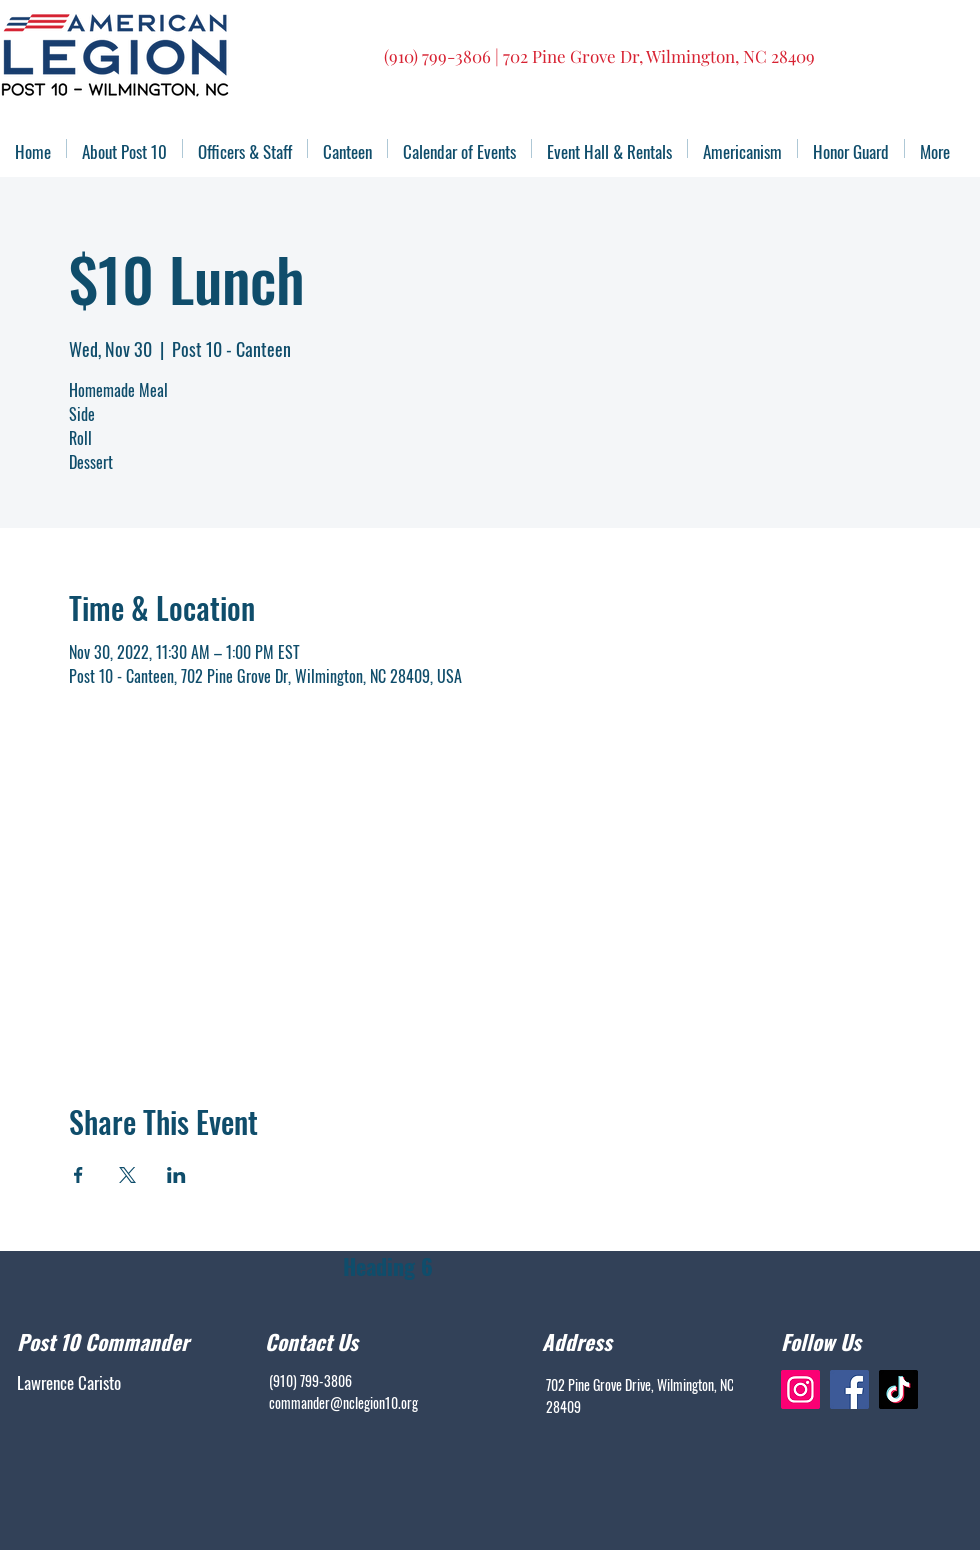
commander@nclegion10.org (343, 1402)
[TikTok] (898, 1389)
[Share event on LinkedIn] (176, 1175)
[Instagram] (800, 1389)
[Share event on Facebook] (78, 1175)
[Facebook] (849, 1389)
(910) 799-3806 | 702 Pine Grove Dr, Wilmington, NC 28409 (599, 56)
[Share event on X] (127, 1175)
